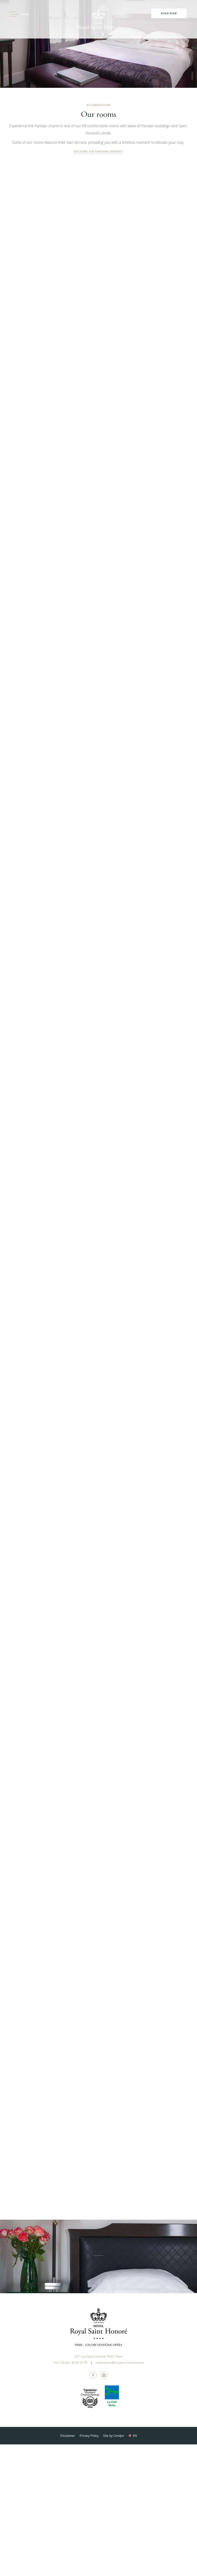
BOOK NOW (169, 13)
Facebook (93, 2507)
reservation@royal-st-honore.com (120, 2494)
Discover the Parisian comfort (98, 151)
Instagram (104, 2507)
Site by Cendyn (113, 2567)
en (135, 2567)
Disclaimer (67, 2567)
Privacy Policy (89, 2567)
